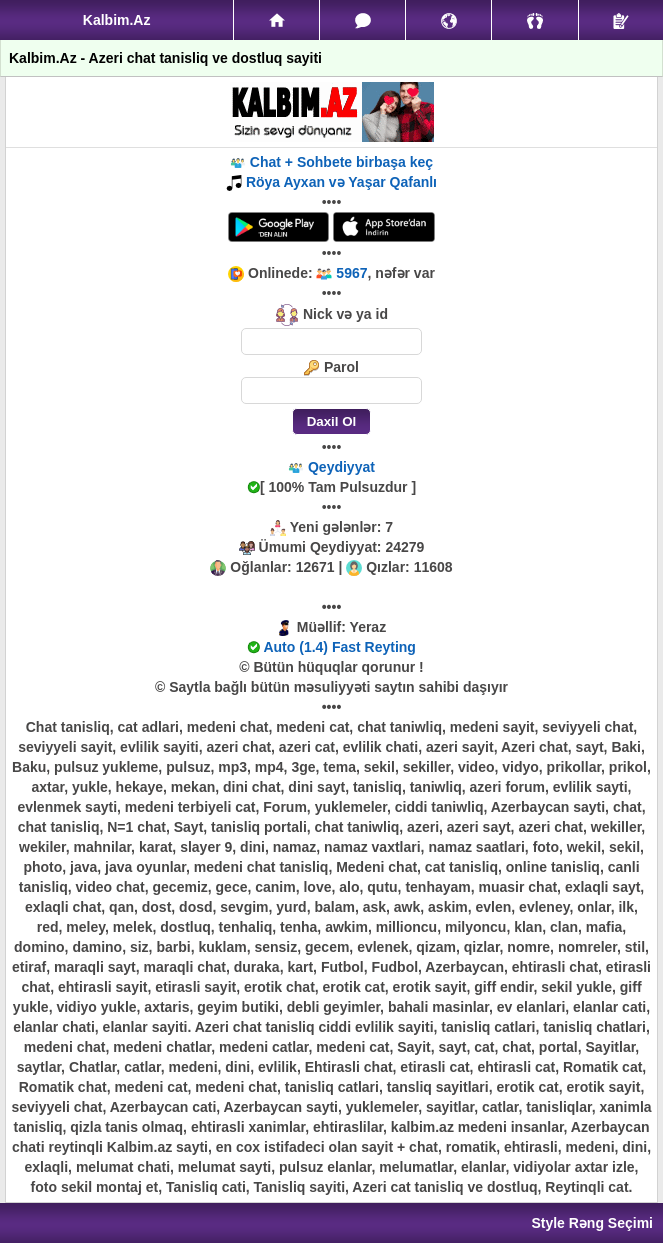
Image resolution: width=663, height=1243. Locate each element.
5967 (351, 273)
